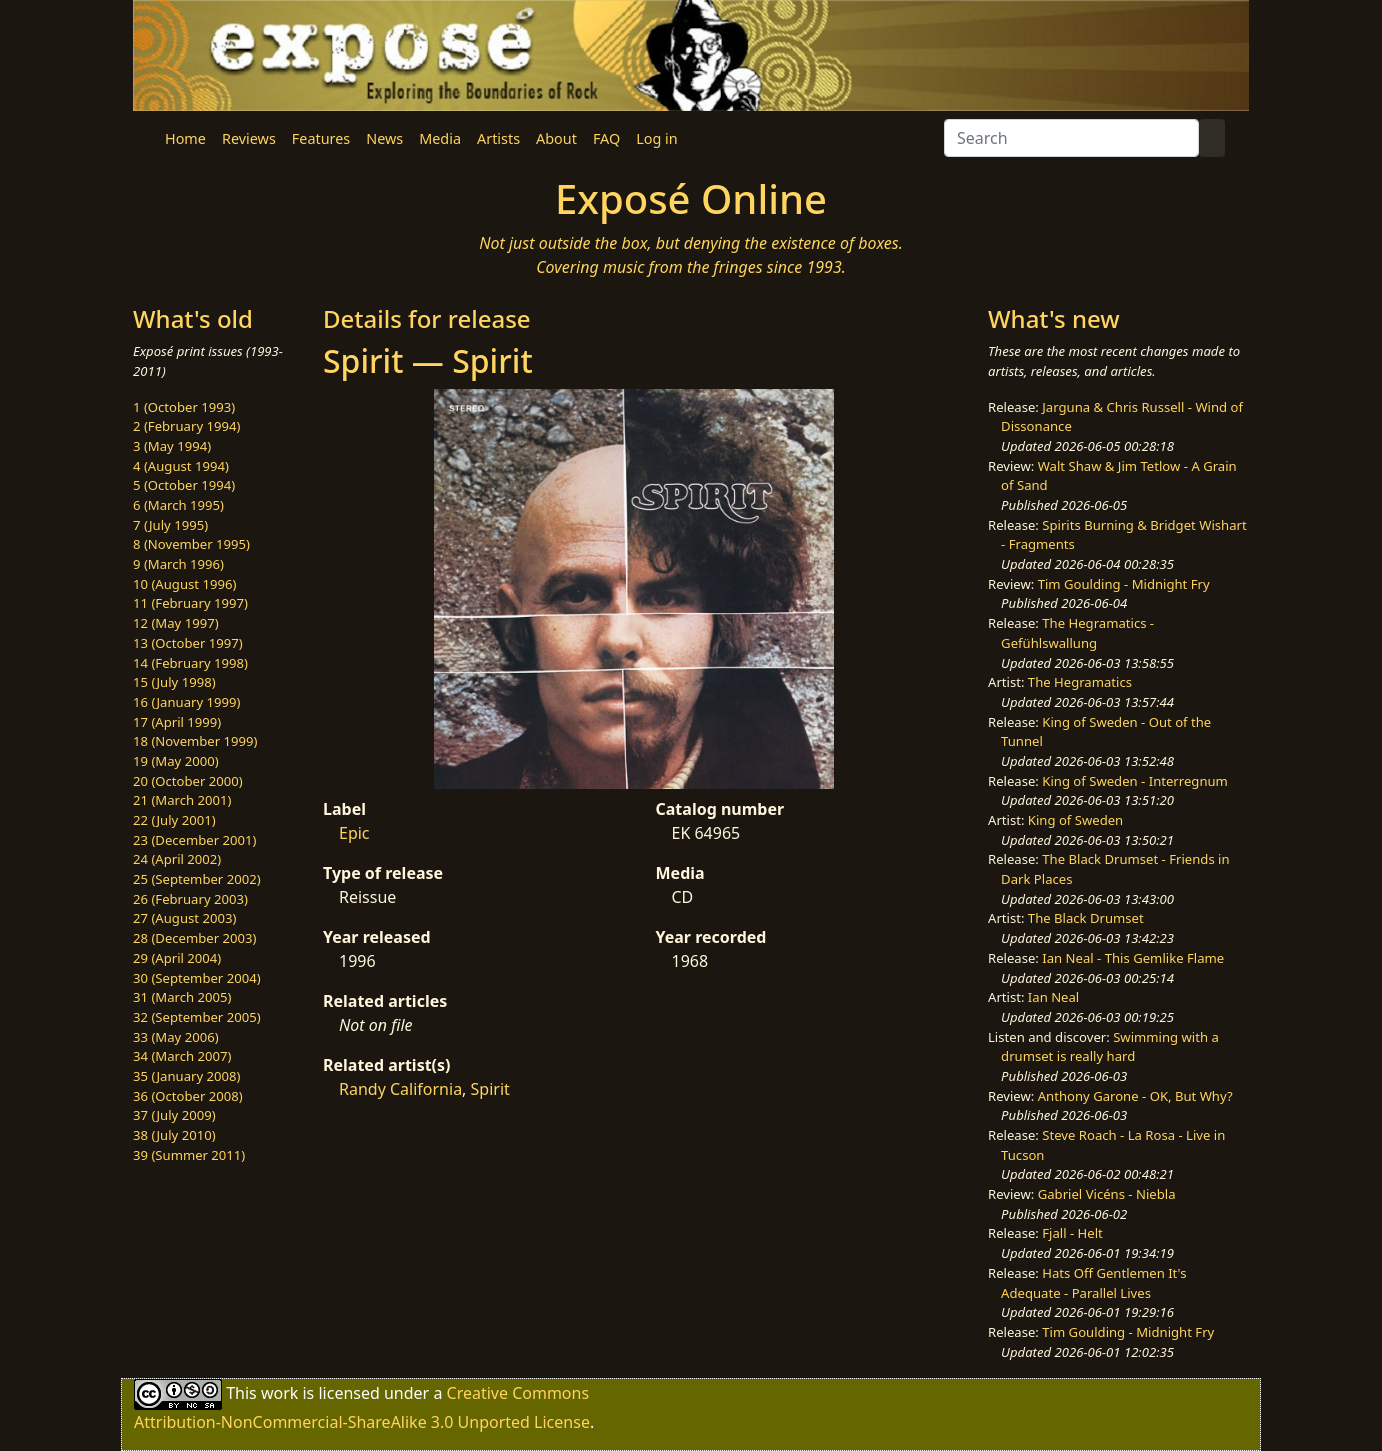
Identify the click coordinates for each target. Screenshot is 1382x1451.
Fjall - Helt (1072, 1233)
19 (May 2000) (176, 761)
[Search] (1071, 138)
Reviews (249, 138)
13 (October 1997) (188, 643)
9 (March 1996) (178, 564)
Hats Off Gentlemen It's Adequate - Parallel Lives (1093, 1283)
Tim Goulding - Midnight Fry (1124, 584)
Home (185, 138)
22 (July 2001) (174, 820)
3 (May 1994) (172, 446)
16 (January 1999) (186, 702)
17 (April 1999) (177, 722)
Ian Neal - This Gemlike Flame (1133, 958)
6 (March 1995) (178, 505)
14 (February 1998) (190, 663)
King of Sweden (1075, 820)
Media (440, 138)
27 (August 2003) (184, 918)
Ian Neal (1053, 997)
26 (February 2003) (190, 899)
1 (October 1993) (184, 407)
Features (321, 138)
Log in (656, 138)
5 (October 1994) (184, 485)
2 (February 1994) (186, 426)
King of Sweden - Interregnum (1135, 781)
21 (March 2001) (182, 800)
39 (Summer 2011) (189, 1155)
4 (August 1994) (181, 466)
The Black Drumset (1086, 918)
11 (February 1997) (190, 603)
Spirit (490, 1089)
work (279, 1393)
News (384, 138)
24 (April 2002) (177, 859)
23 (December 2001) (194, 840)
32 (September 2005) (197, 1017)
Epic (354, 833)
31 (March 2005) (182, 997)
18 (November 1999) (195, 741)
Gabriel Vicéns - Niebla (1107, 1194)
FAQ (606, 138)
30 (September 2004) (197, 978)
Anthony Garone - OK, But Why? (1135, 1096)
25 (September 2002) (197, 879)
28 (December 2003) (194, 938)
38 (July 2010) (174, 1135)
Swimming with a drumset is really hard (1110, 1047)
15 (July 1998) (174, 682)
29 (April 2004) (177, 958)
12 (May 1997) (176, 623)
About (556, 138)
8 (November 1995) (191, 544)
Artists (498, 138)
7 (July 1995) (170, 525)
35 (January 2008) (186, 1076)
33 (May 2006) (176, 1037)
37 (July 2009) (174, 1115)
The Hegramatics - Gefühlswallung (1077, 633)
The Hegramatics (1080, 682)
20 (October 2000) (188, 781)
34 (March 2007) (182, 1056)
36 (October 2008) (188, 1096)
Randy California (400, 1089)
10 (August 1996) (184, 584)
